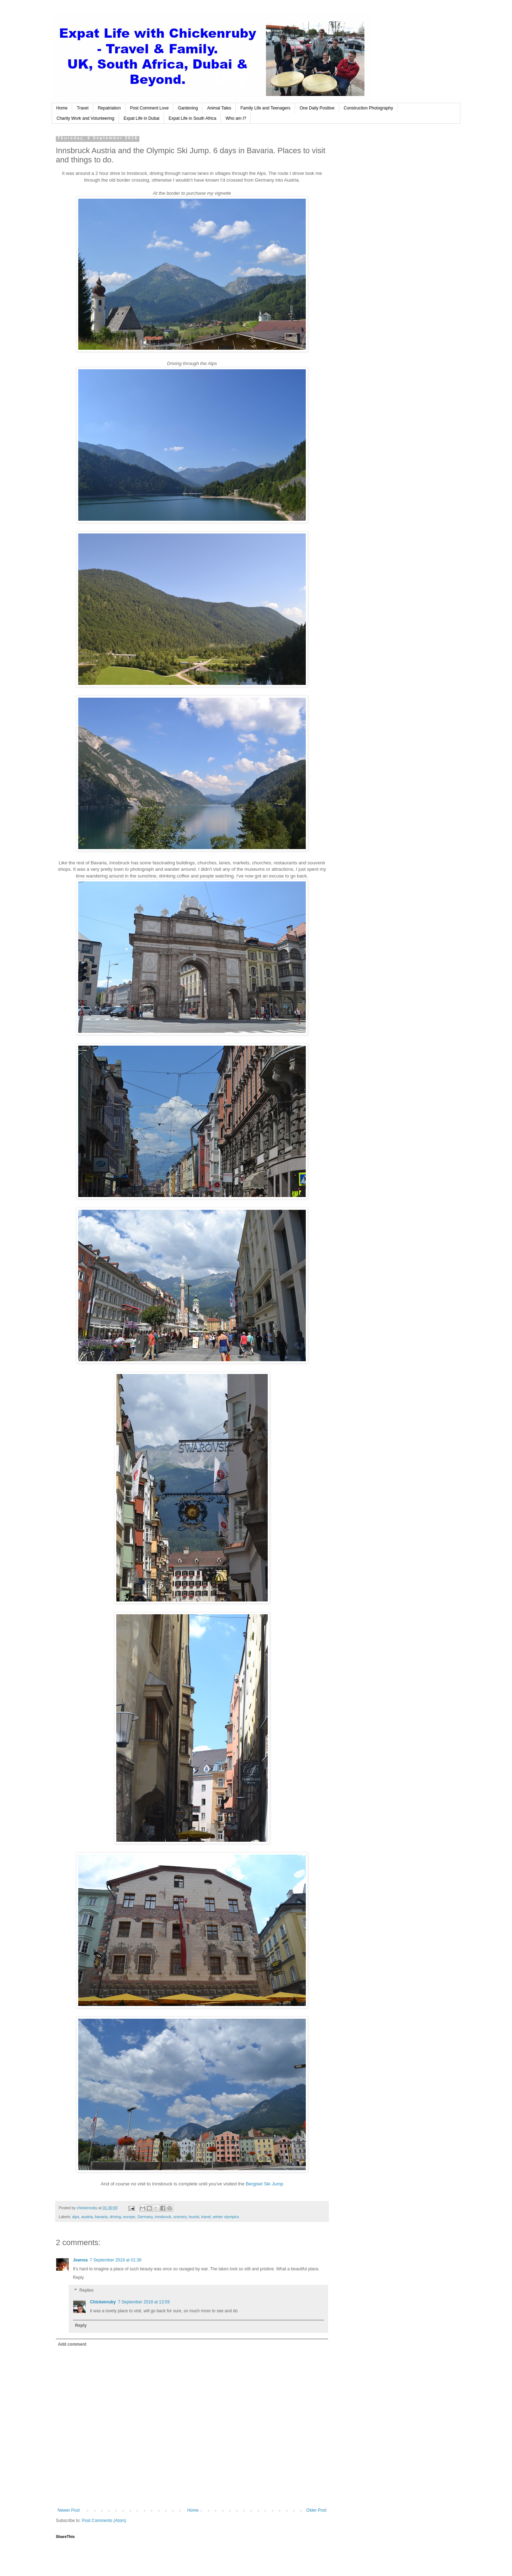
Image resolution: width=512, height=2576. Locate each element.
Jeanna (80, 2260)
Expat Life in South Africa (192, 118)
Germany (145, 2217)
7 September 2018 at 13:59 (144, 2301)
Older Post (316, 2510)
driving (115, 2217)
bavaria (101, 2217)
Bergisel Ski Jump (264, 2183)
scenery (180, 2217)
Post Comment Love (149, 108)
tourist (194, 2217)
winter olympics (226, 2217)
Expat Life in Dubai (142, 118)
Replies (86, 2290)
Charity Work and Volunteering (85, 118)
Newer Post (69, 2510)
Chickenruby (103, 2301)
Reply (78, 2277)
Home (62, 108)
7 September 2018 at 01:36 (115, 2260)
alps (75, 2217)
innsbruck (163, 2217)
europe (129, 2217)
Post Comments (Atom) (104, 2520)
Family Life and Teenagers (265, 108)
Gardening (188, 108)
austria (87, 2217)
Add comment (72, 2344)
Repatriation (109, 108)
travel (205, 2217)
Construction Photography (368, 108)
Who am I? (235, 118)
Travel (83, 108)
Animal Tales (219, 108)
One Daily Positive (317, 108)
